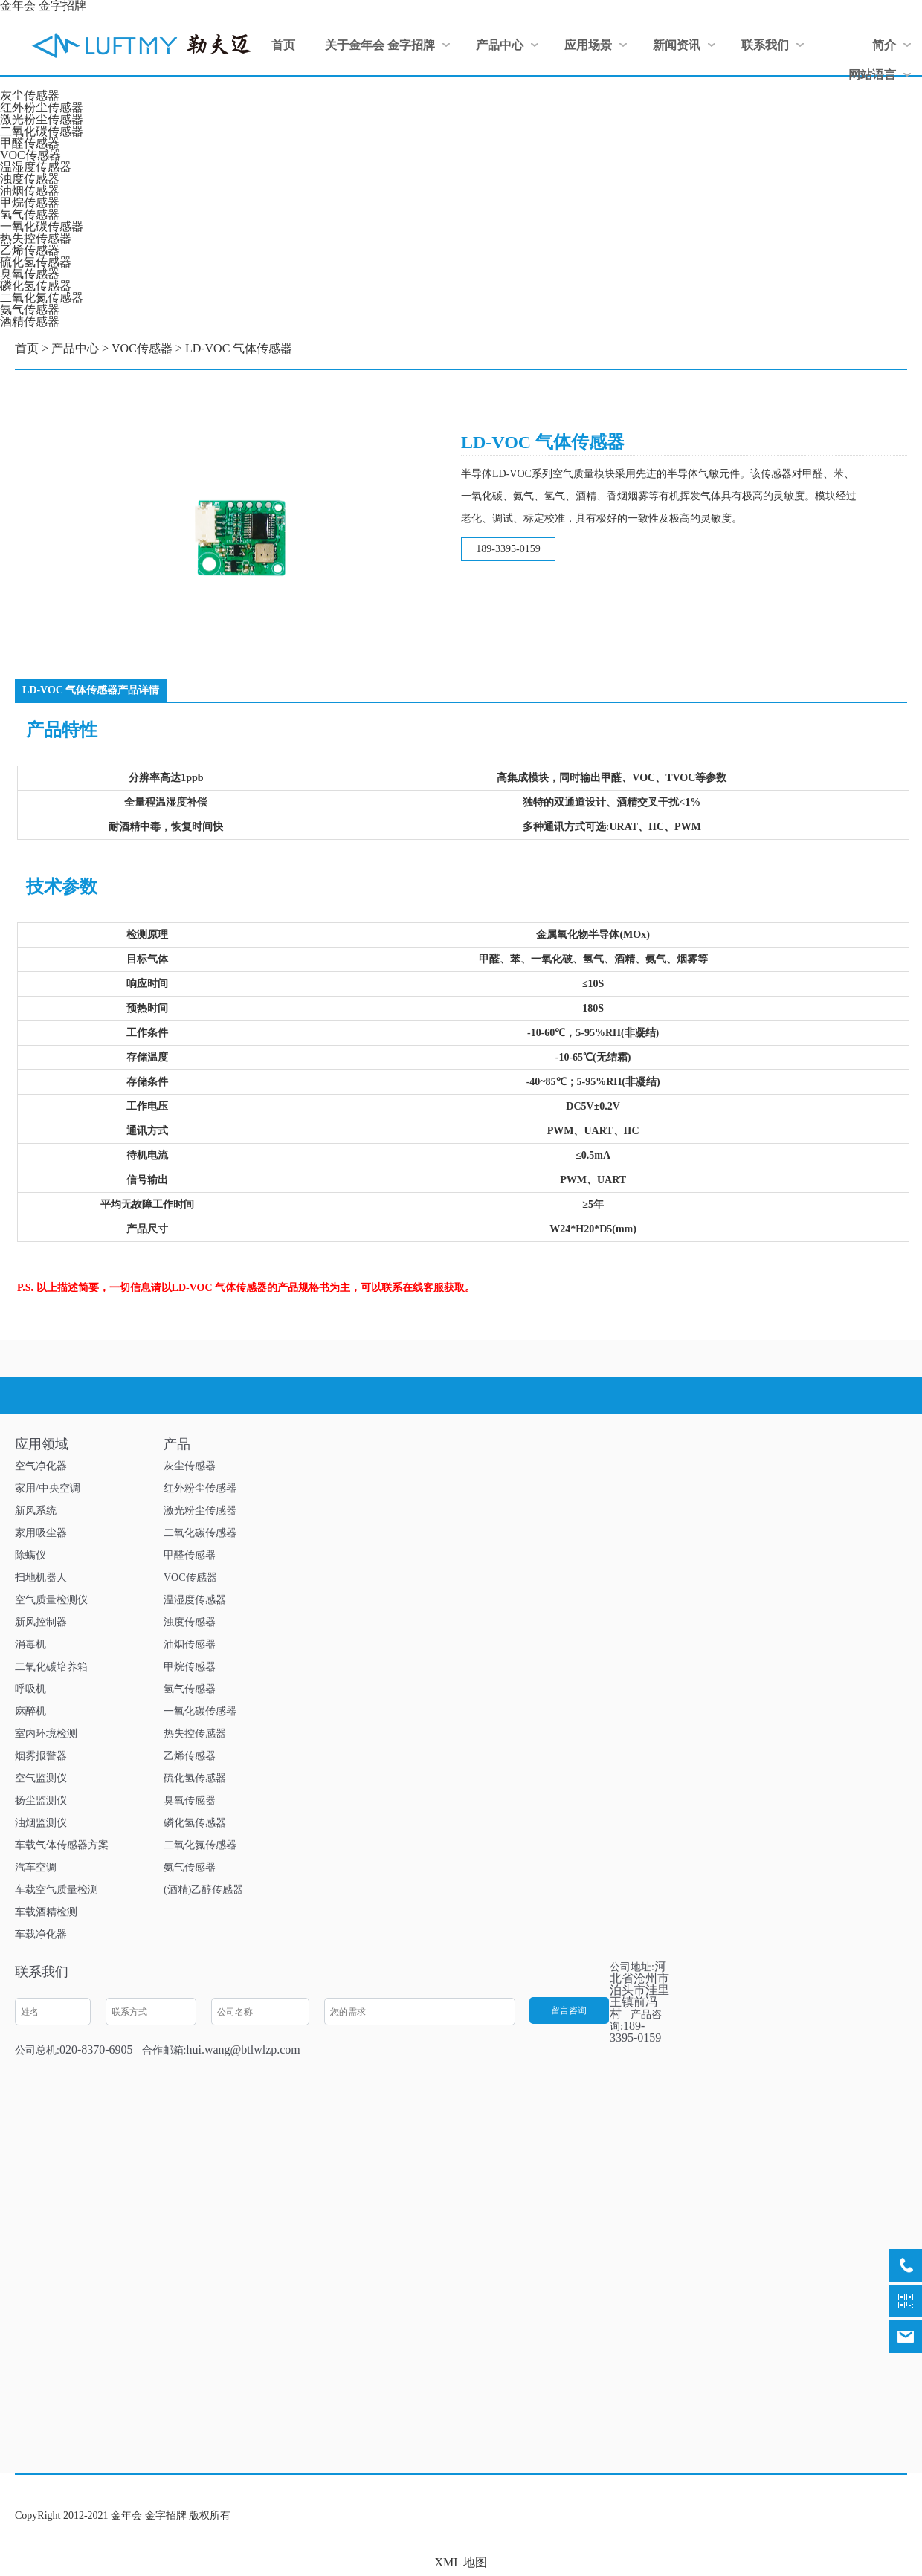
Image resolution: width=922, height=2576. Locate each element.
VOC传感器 (30, 155)
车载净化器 (41, 1934)
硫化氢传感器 (35, 262)
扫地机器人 (41, 1577)
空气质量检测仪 (51, 1599)
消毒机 (30, 1644)
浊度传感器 (29, 178)
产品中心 (75, 348)
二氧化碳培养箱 (51, 1666)
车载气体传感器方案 (62, 1845)
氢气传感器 (29, 214)
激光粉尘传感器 (41, 119)
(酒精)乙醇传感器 (203, 1889)
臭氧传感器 (29, 274)
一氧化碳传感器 (41, 226)
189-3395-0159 (508, 548)
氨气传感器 (29, 309)
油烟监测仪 (41, 1822)
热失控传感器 (35, 238)
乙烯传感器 (29, 250)
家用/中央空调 (47, 1488)
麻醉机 (30, 1711)
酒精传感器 (29, 321)
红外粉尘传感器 (41, 107)
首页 (27, 348)
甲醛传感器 (29, 143)
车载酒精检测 (46, 1912)
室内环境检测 (46, 1733)
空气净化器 (41, 1466)
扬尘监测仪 (41, 1800)
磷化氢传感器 (35, 285)
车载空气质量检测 (56, 1889)
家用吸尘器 (41, 1532)
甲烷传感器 (29, 202)
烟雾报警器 (41, 1755)
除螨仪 (30, 1555)
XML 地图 (461, 2562)
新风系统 (36, 1510)
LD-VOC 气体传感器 (238, 348)
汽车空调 (36, 1867)
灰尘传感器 (29, 95)
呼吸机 (30, 1689)
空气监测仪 (41, 1778)
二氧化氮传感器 (41, 297)
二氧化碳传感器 (41, 131)
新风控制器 (41, 1622)
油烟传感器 (29, 190)
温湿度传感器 (35, 167)
